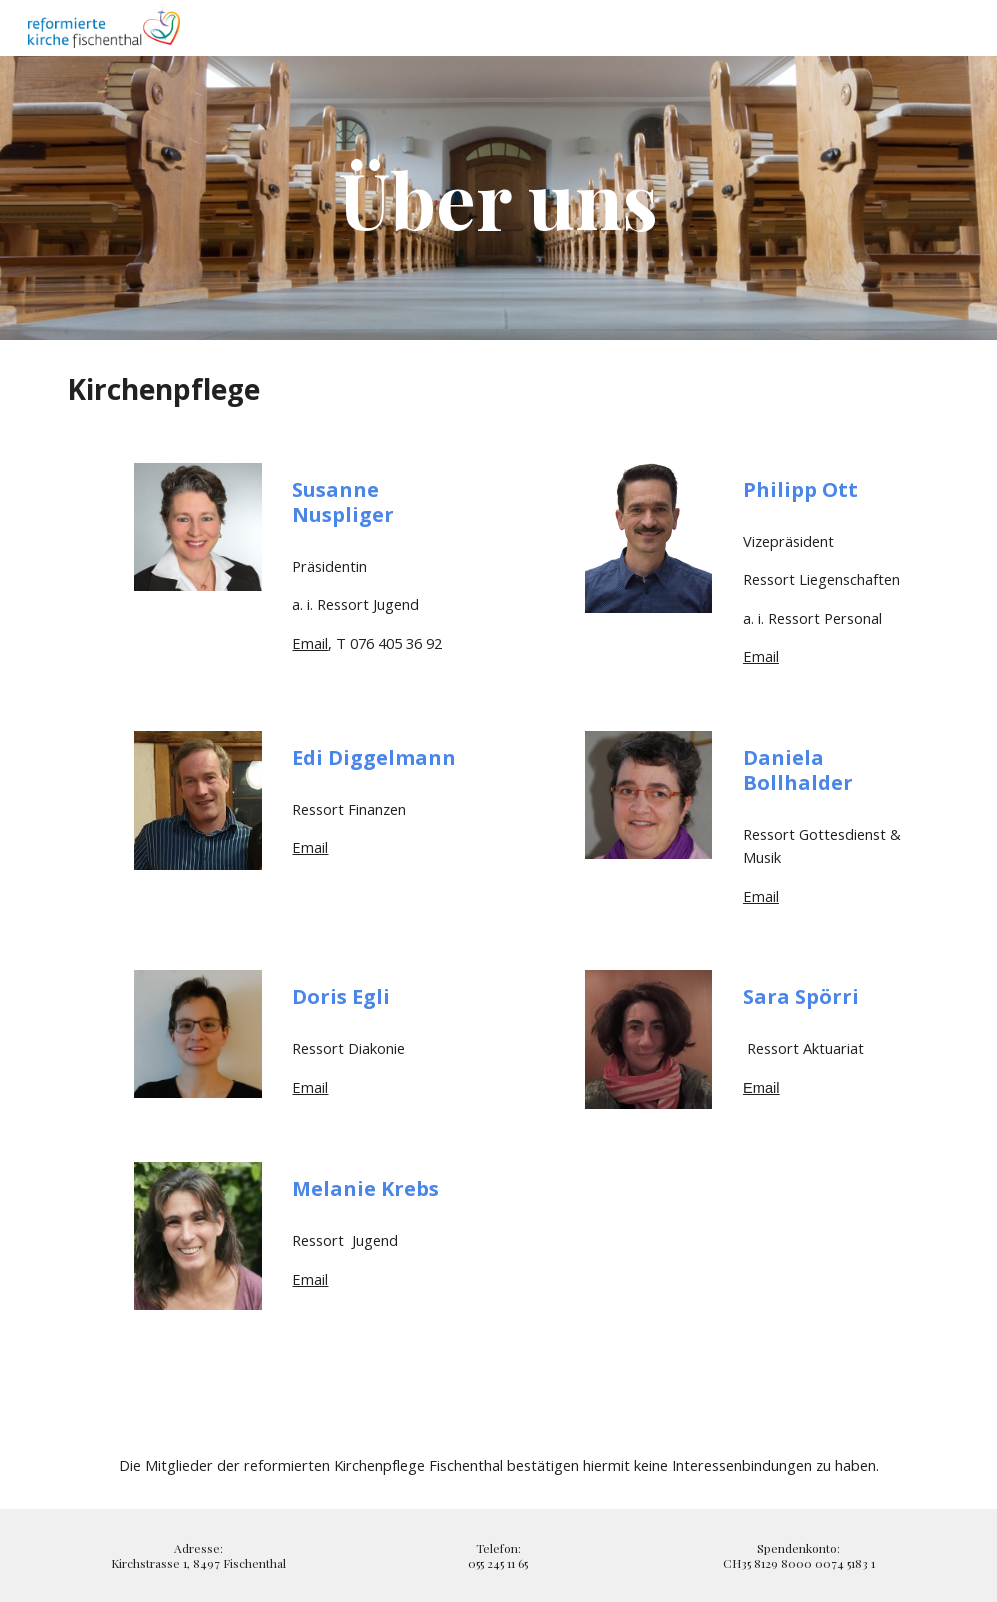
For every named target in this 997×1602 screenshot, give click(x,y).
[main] (498, 198)
